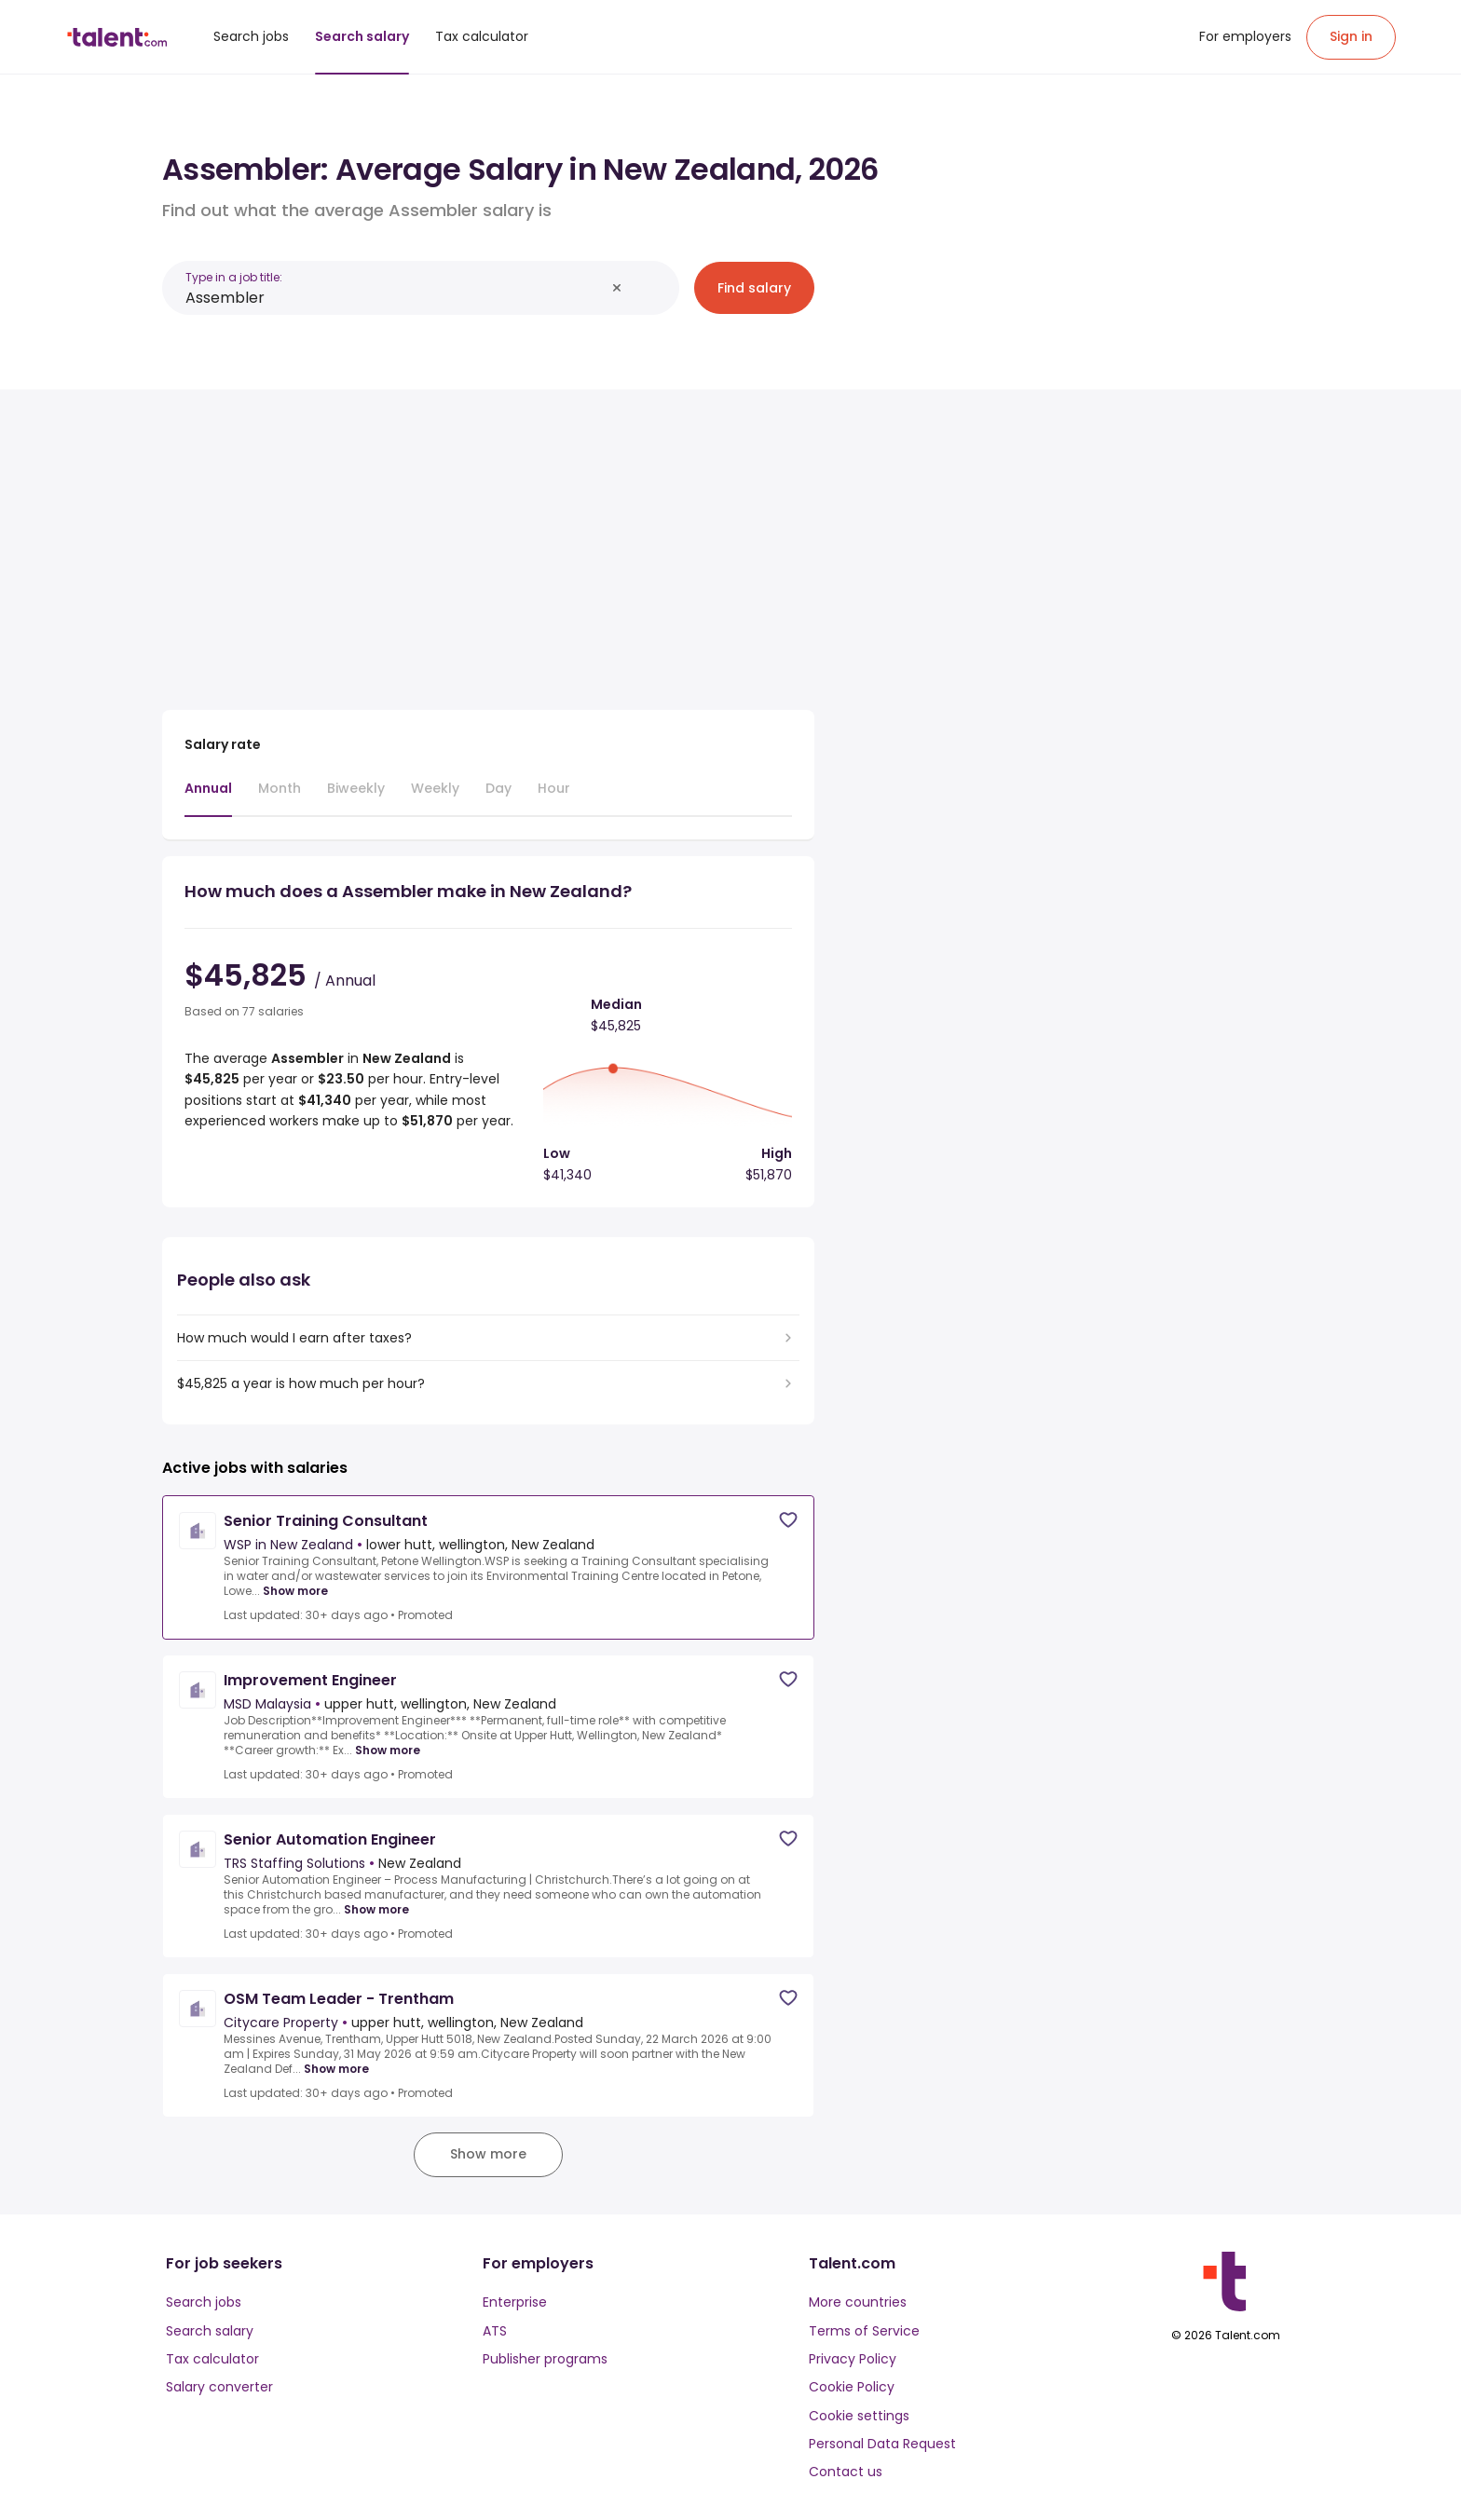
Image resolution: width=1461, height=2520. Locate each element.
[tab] (208, 797)
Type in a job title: (233, 277)
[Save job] (788, 1520)
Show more (295, 1591)
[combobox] (395, 298)
